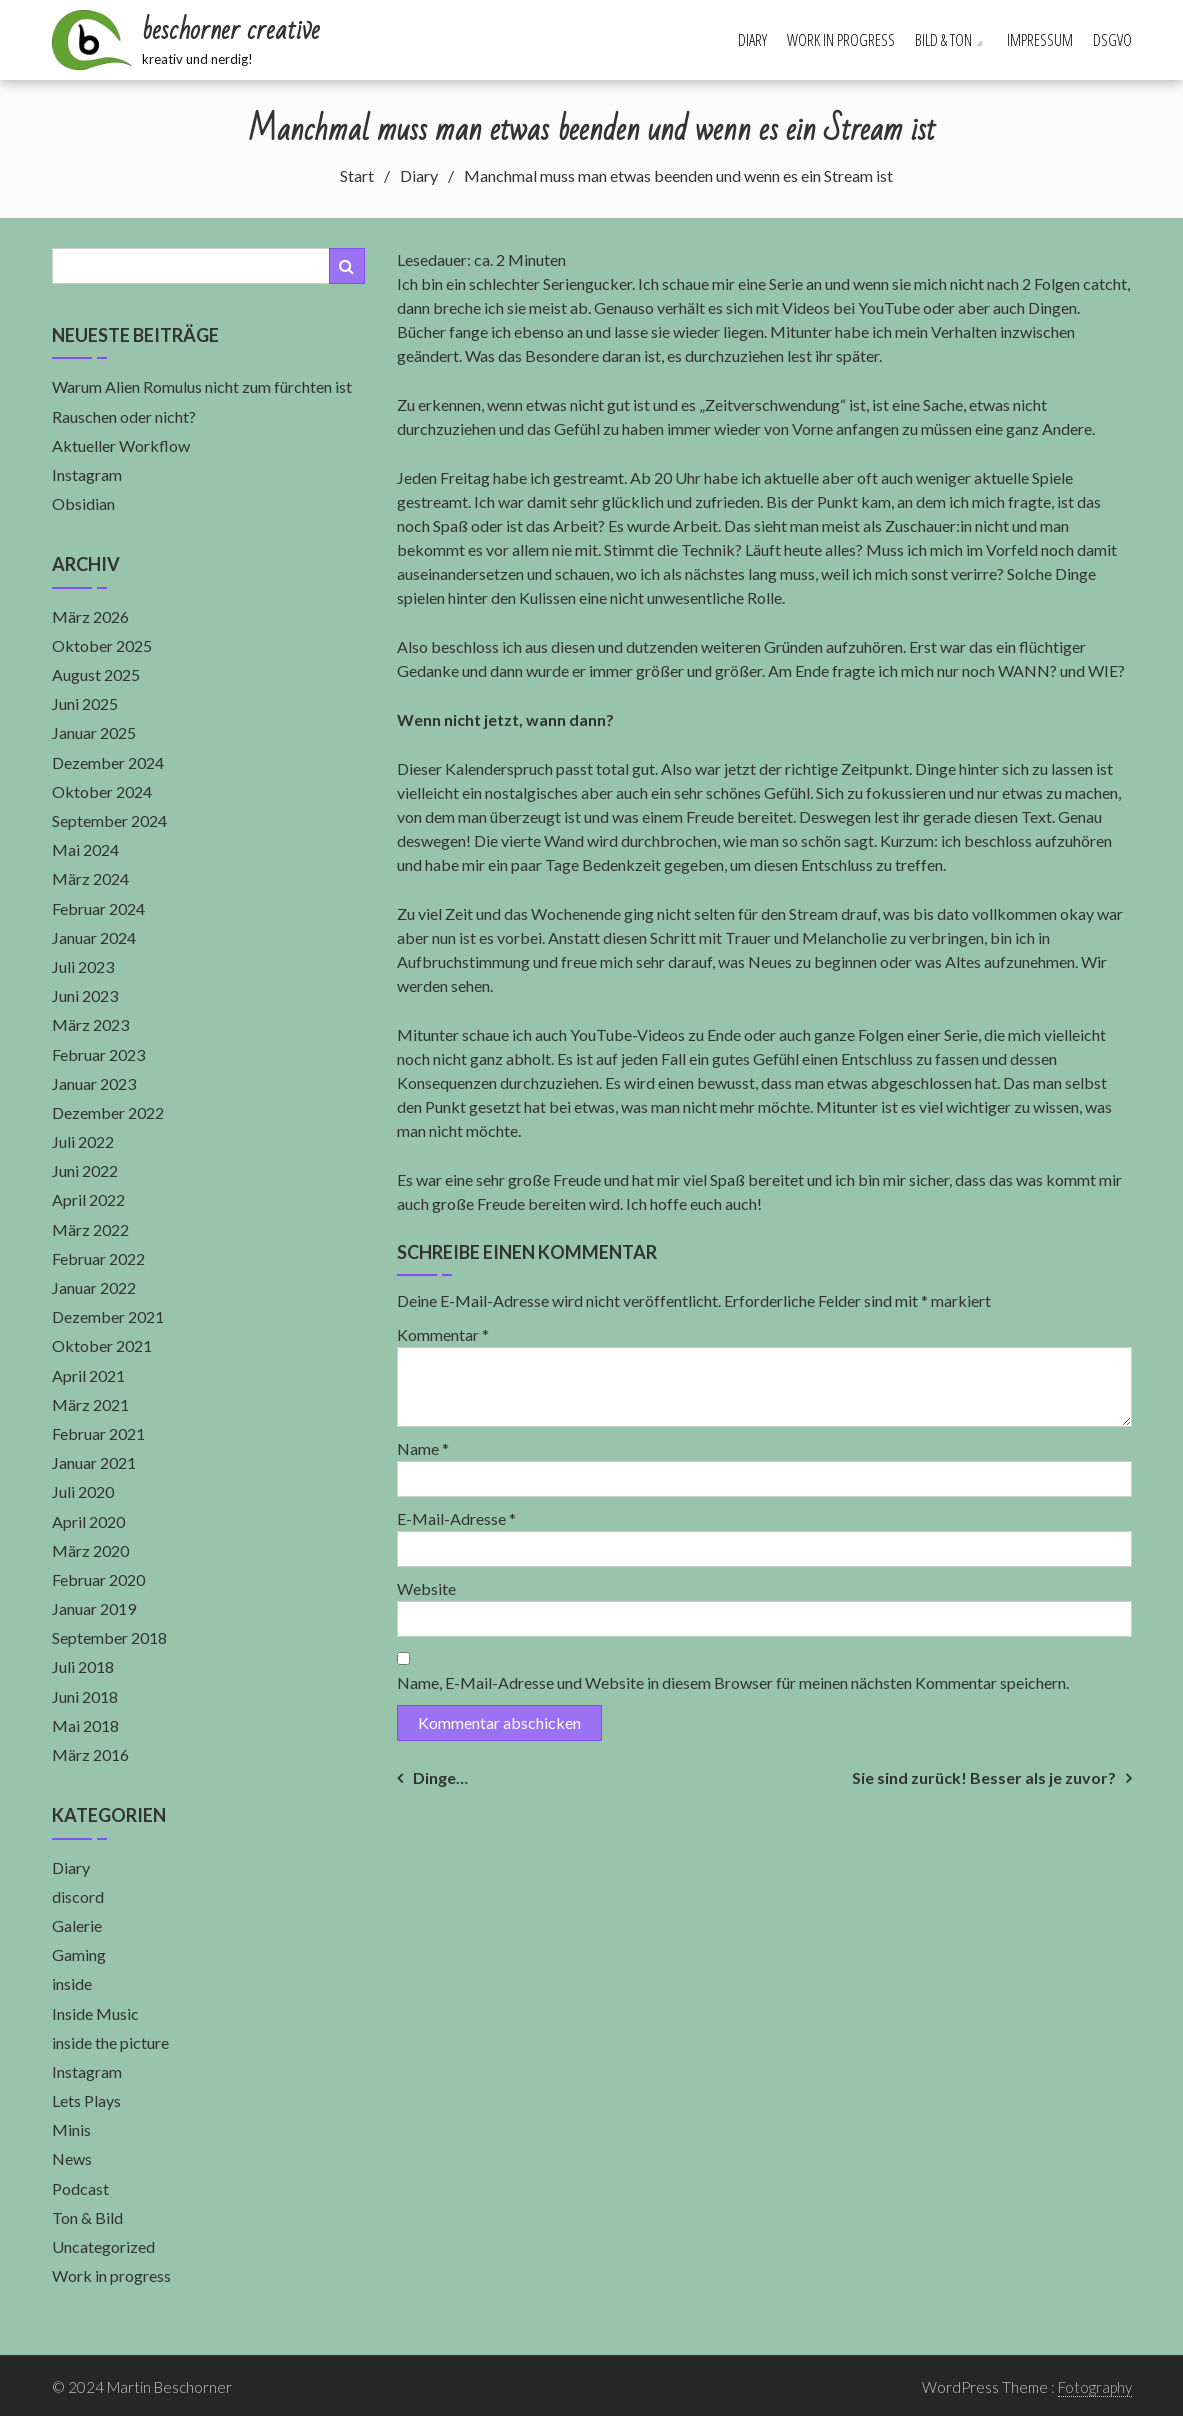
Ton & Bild (87, 2217)
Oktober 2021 (102, 1345)
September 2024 (109, 820)
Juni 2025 (85, 703)
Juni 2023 (85, 995)
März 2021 (90, 1404)
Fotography (1095, 2387)
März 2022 (90, 1229)
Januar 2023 (94, 1083)
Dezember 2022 (108, 1112)
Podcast (80, 2188)
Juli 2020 (83, 1491)
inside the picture (110, 2042)
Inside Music (95, 2013)
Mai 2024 (85, 849)
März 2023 (90, 1024)
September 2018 (109, 1637)
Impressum (1040, 40)
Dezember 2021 (108, 1316)
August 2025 (96, 674)
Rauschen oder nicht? (124, 416)
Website (426, 1588)
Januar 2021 (94, 1462)
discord (78, 1896)
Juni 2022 (85, 1170)
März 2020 (90, 1550)
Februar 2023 (98, 1054)
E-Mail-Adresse (456, 1518)
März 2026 (90, 616)
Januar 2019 (94, 1608)
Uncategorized (103, 2246)
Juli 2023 (83, 966)
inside (72, 1983)
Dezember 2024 (108, 762)
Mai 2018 (85, 1725)
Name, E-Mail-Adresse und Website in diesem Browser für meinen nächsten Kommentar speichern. (733, 1682)
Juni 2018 (85, 1696)
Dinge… (440, 1777)
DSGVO (1112, 40)
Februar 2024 (98, 908)
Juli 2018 (83, 1666)
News (72, 2158)
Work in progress (841, 40)
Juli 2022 (83, 1141)
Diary (752, 40)
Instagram (87, 474)
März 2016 (90, 1754)
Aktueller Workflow (121, 445)
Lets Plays (86, 2100)
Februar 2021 (98, 1433)
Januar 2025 (94, 732)
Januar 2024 (94, 937)
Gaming (79, 1954)
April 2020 (88, 1521)
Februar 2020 (98, 1579)
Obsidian (83, 503)
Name (423, 1448)
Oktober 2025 (102, 645)
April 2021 (88, 1375)
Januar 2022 (94, 1287)
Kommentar (443, 1334)
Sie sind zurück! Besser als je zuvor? (984, 1777)
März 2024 (90, 878)
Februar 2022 (98, 1258)
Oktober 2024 (102, 791)
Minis (71, 2129)
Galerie (77, 1925)
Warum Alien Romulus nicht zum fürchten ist (202, 386)
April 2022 (88, 1199)
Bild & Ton (943, 40)
